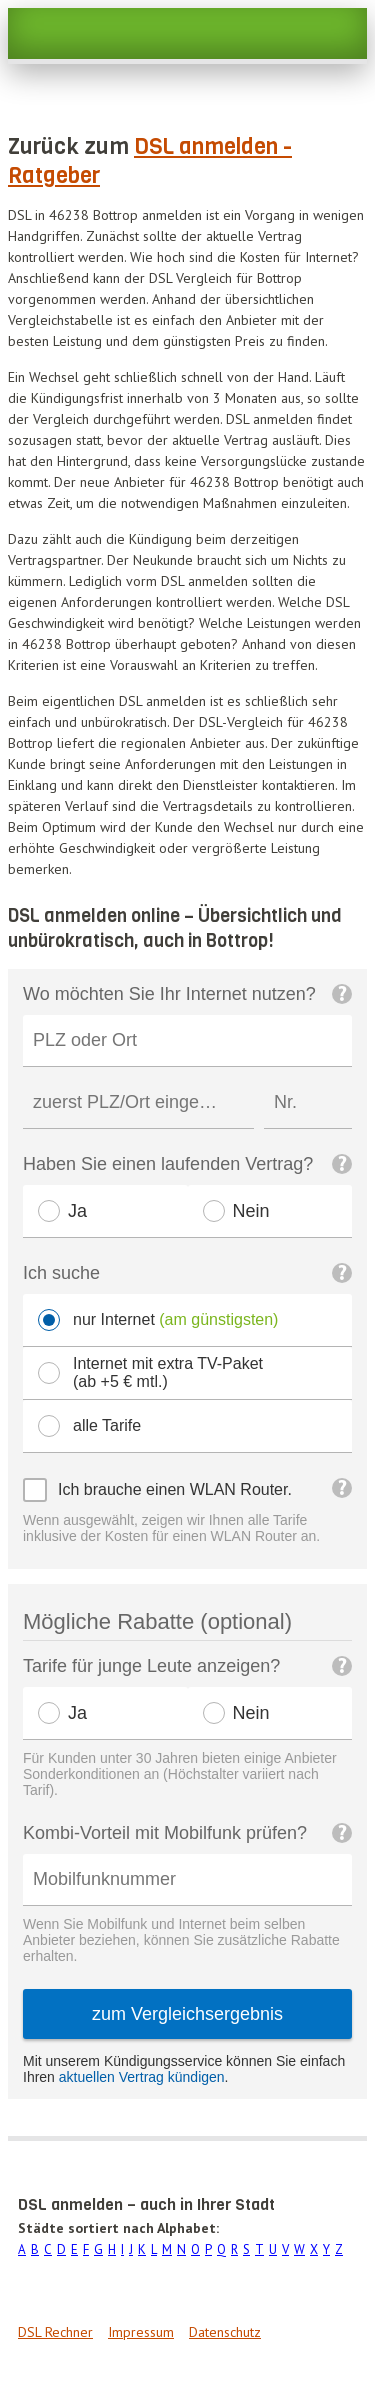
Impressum (141, 2332)
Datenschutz (225, 2332)
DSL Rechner (55, 2332)
